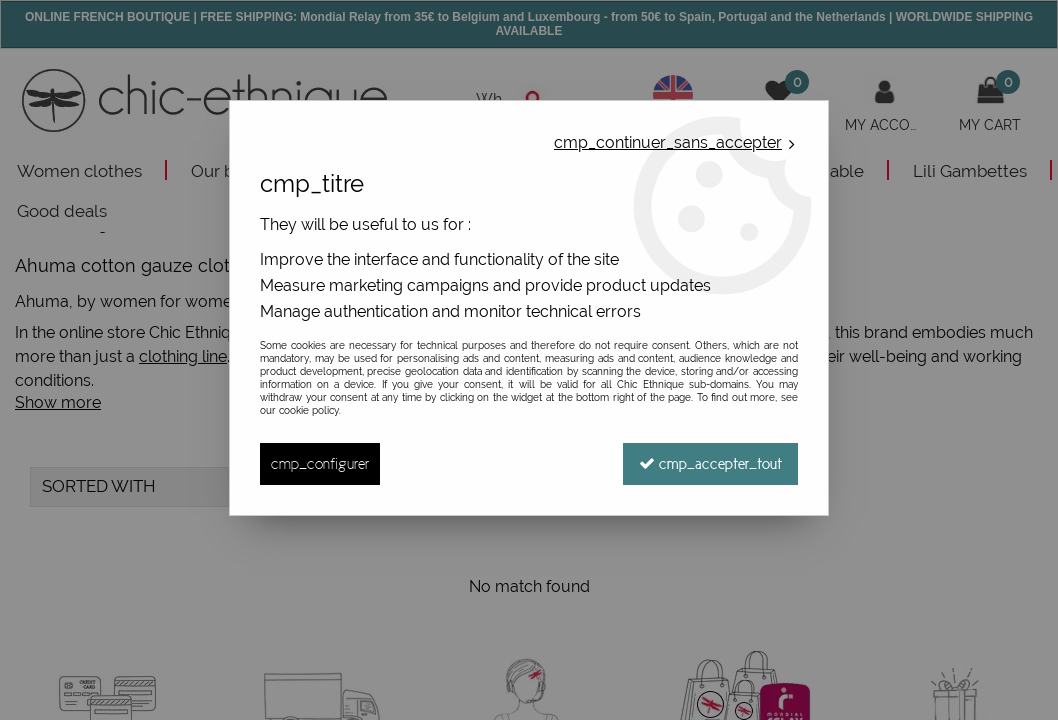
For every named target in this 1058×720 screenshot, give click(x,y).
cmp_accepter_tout (710, 463)
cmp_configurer (320, 463)
